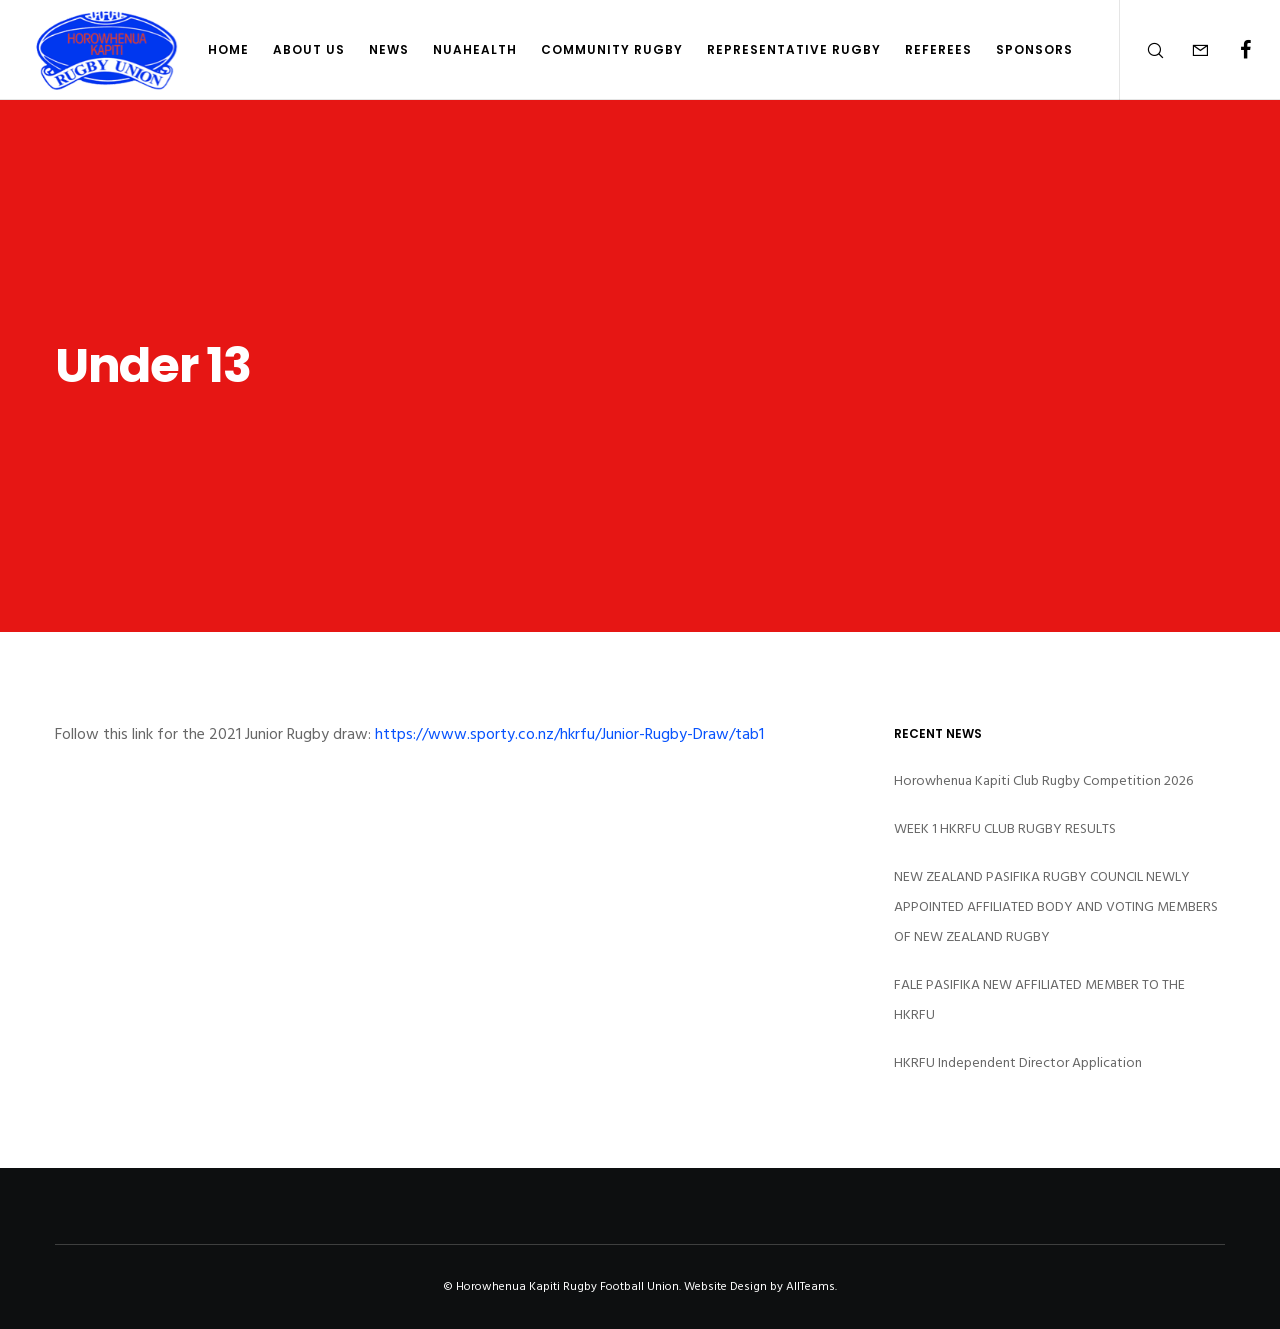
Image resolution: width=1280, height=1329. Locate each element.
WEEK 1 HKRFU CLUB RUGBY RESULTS (1005, 828)
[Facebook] (1232, 50)
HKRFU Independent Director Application (1018, 1062)
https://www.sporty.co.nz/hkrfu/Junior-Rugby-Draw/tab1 (569, 734)
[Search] (1142, 50)
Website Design (725, 1286)
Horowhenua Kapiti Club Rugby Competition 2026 (1043, 780)
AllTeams (810, 1286)
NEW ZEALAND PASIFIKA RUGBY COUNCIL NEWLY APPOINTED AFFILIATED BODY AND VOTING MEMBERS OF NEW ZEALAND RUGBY (1056, 906)
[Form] (1187, 50)
